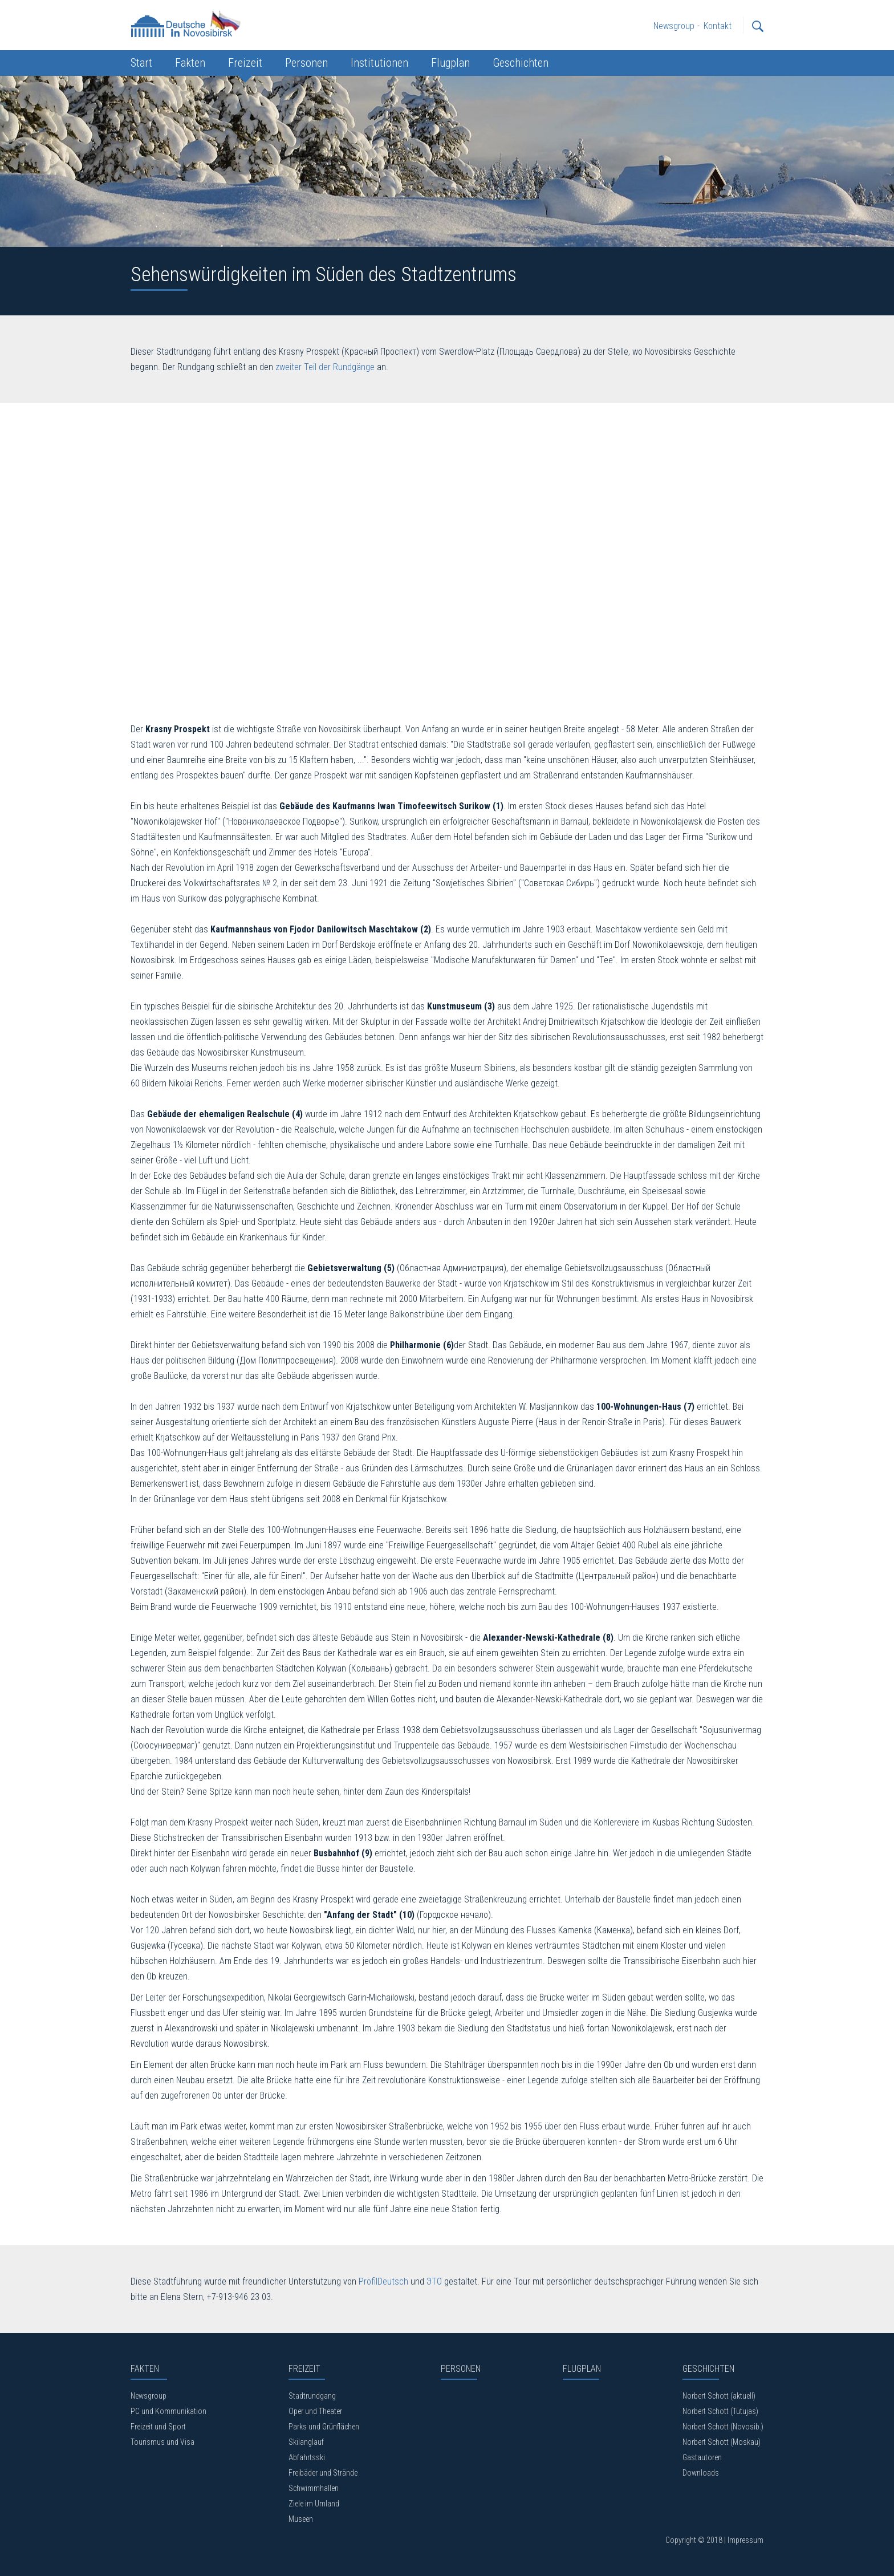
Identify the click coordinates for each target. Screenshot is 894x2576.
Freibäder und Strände (322, 2472)
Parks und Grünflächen (323, 2426)
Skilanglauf (306, 2442)
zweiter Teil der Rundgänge (325, 367)
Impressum (745, 2540)
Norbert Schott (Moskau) (721, 2442)
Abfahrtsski (306, 2457)
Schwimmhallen (313, 2488)
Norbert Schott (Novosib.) (722, 2426)
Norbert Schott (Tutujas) (720, 2411)
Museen (300, 2519)
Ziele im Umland (313, 2503)
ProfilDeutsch (383, 2281)
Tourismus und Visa (162, 2442)
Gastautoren (702, 2457)
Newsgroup (148, 2395)
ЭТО (434, 2281)
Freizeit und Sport (158, 2426)
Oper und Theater (315, 2411)
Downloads (700, 2472)
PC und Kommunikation (168, 2411)
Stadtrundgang (312, 2395)
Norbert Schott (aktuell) (718, 2395)
